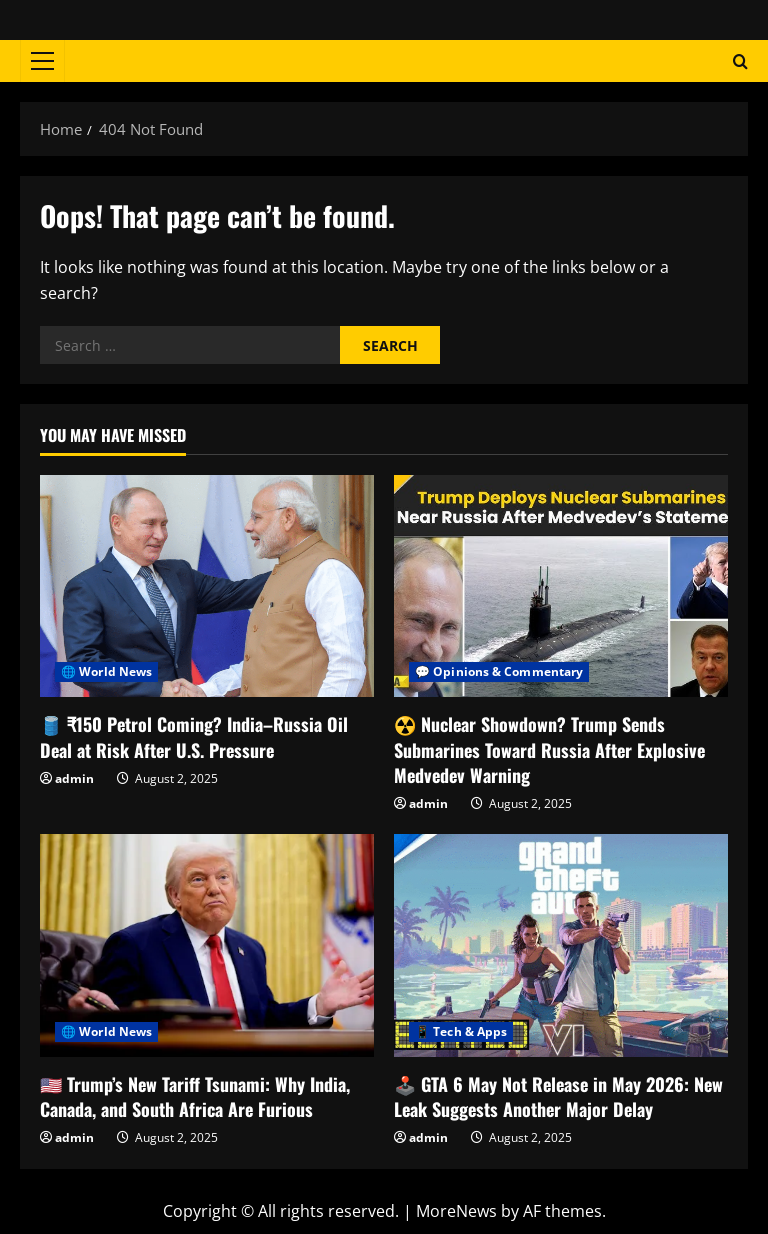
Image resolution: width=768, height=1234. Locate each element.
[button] (42, 61)
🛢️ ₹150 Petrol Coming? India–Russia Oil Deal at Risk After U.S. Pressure (194, 736)
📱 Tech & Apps (461, 1031)
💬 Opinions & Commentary (499, 671)
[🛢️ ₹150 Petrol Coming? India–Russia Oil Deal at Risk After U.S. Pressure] (207, 586)
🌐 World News (106, 671)
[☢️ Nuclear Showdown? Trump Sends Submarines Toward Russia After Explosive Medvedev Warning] (561, 586)
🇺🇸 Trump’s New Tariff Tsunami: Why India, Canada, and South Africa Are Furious (195, 1096)
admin (74, 778)
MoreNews (456, 1211)
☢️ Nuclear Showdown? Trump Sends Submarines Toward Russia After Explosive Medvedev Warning (549, 749)
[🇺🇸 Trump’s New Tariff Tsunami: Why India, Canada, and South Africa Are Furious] (207, 945)
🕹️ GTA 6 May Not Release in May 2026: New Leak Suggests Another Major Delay (558, 1096)
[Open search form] (740, 61)
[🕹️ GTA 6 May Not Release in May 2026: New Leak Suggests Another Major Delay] (561, 945)
